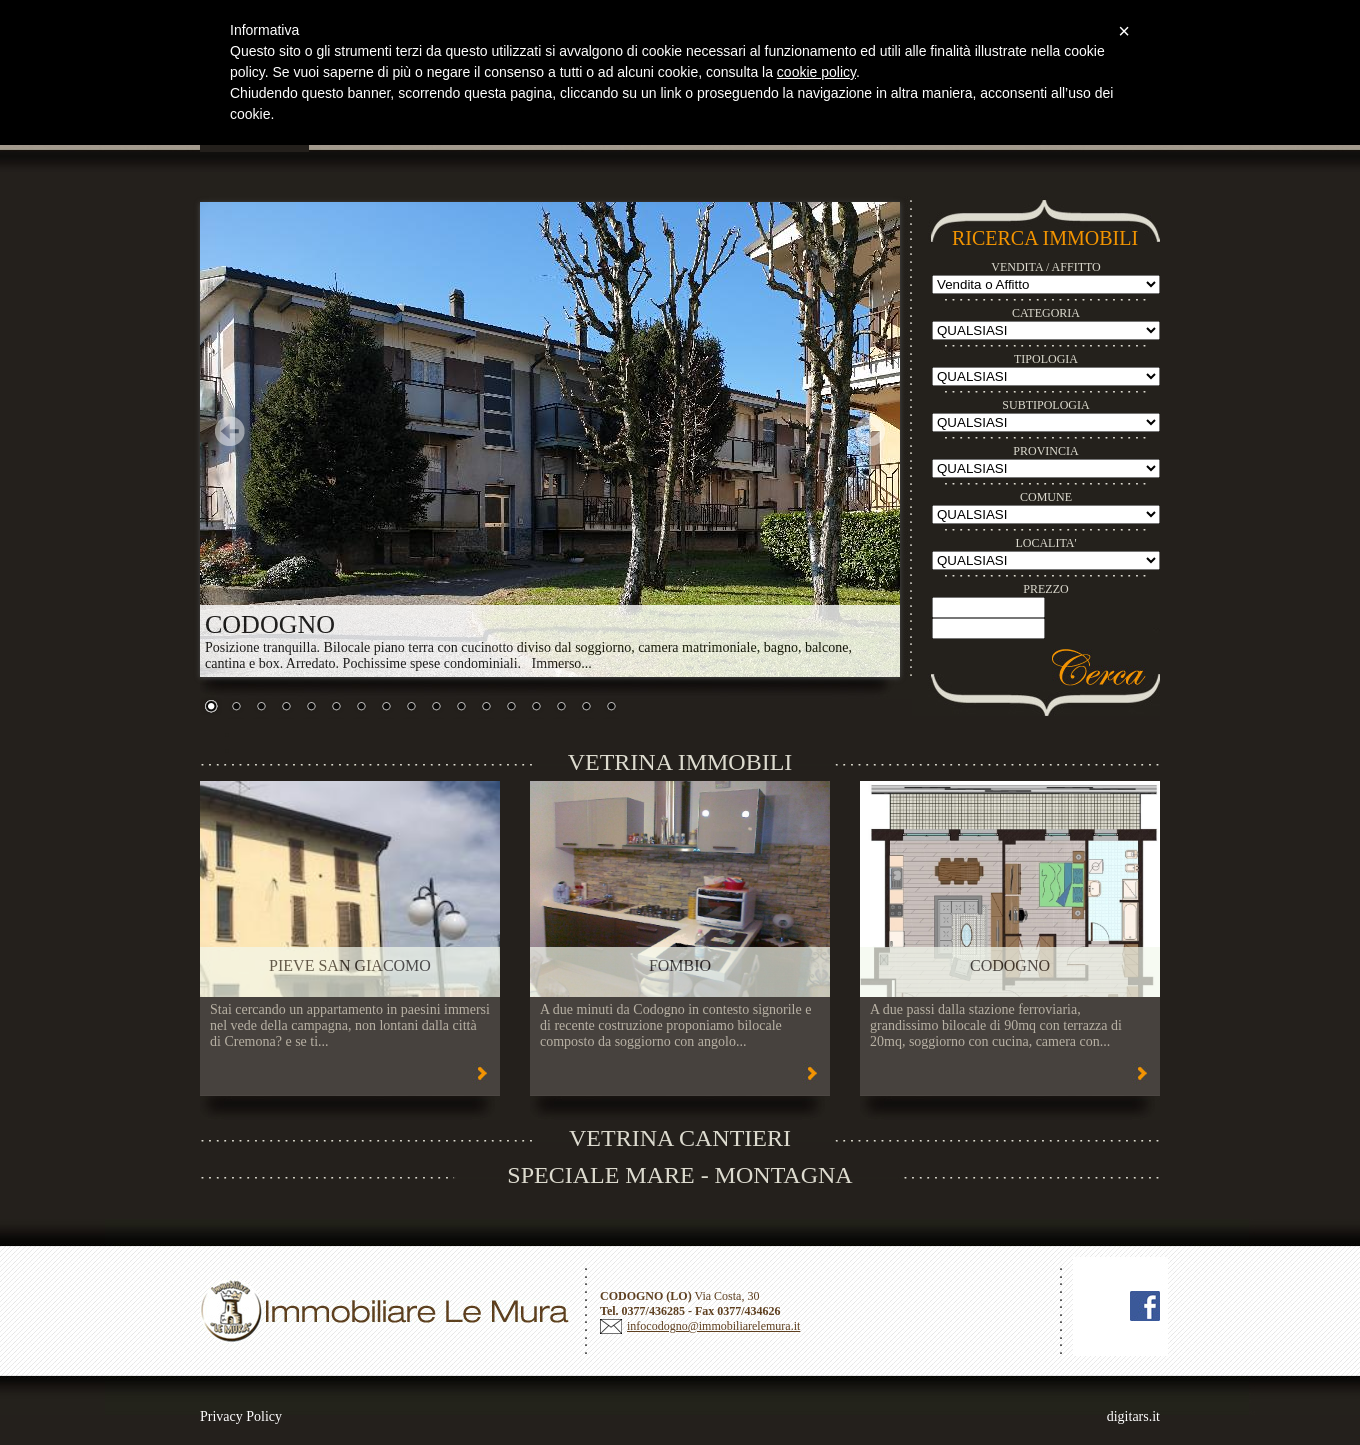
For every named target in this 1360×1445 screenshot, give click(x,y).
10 (436, 708)
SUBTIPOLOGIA (1045, 405)
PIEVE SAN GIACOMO (350, 965)
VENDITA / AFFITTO (1046, 267)
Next (870, 431)
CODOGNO (1010, 965)
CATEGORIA (1046, 313)
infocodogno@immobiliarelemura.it (713, 1326)
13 (511, 708)
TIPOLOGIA (1046, 359)
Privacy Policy (241, 1416)
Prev (230, 431)
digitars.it (1133, 1416)
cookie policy (816, 72)
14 (536, 708)
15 (561, 708)
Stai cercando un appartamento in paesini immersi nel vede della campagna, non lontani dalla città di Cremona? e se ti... (350, 1025)
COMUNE (1046, 497)
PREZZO (1045, 589)
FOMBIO (680, 965)
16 (586, 708)
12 (486, 708)
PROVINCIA (1045, 451)
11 (461, 708)
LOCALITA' (1045, 543)
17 (611, 708)
